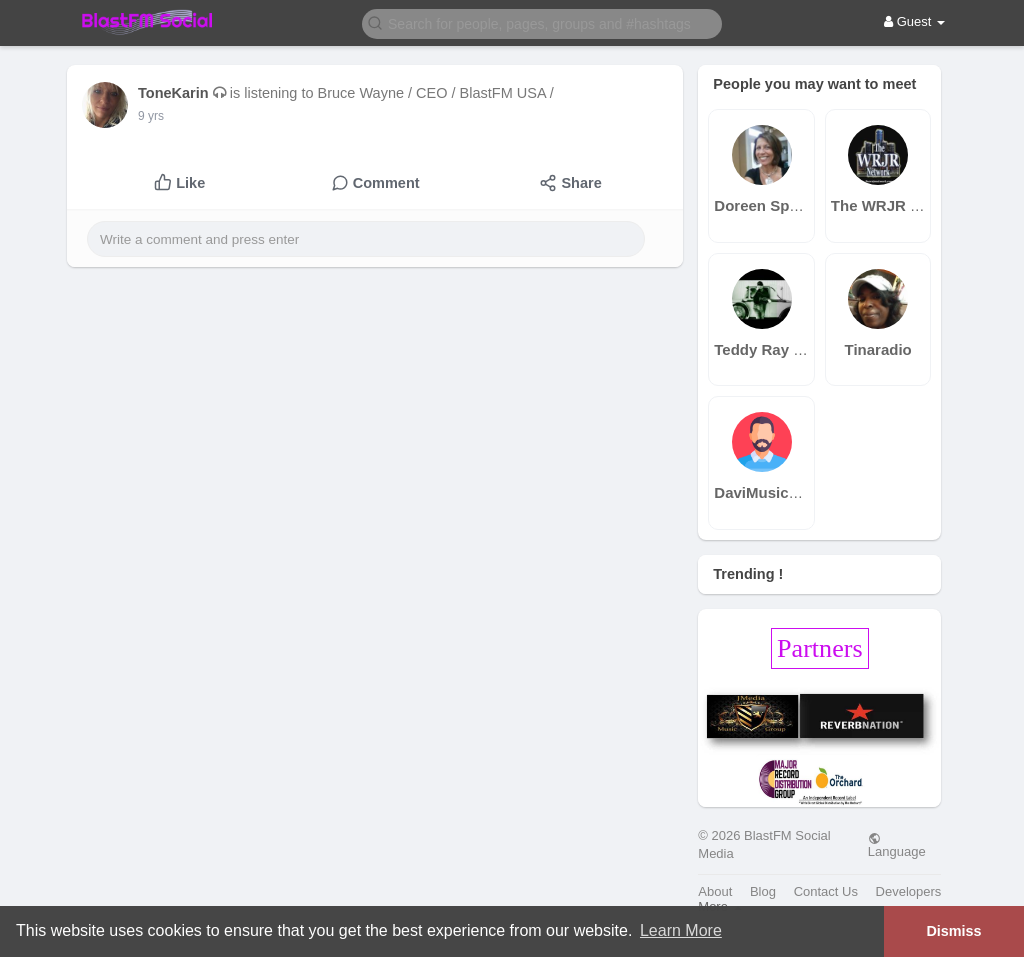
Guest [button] (914, 21)
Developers (909, 891)
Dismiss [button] (953, 931)
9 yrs (151, 116)
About (715, 891)
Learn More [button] (681, 930)
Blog (763, 891)
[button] (542, 22)
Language (897, 845)
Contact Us (826, 891)
